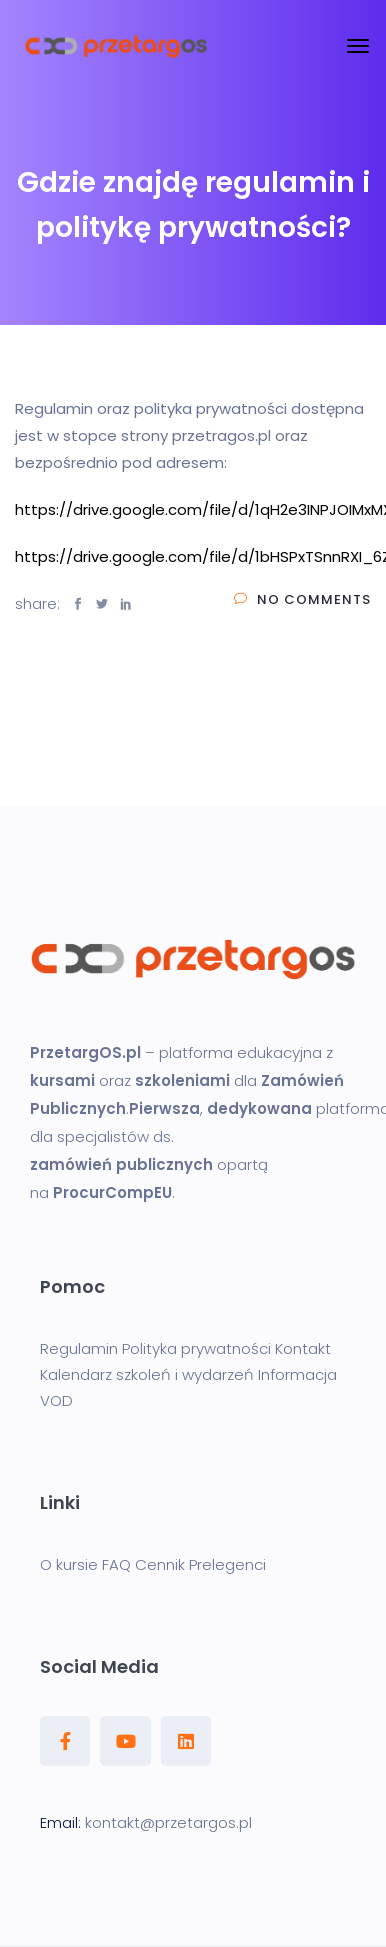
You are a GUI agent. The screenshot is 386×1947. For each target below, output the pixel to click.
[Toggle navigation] (358, 46)
